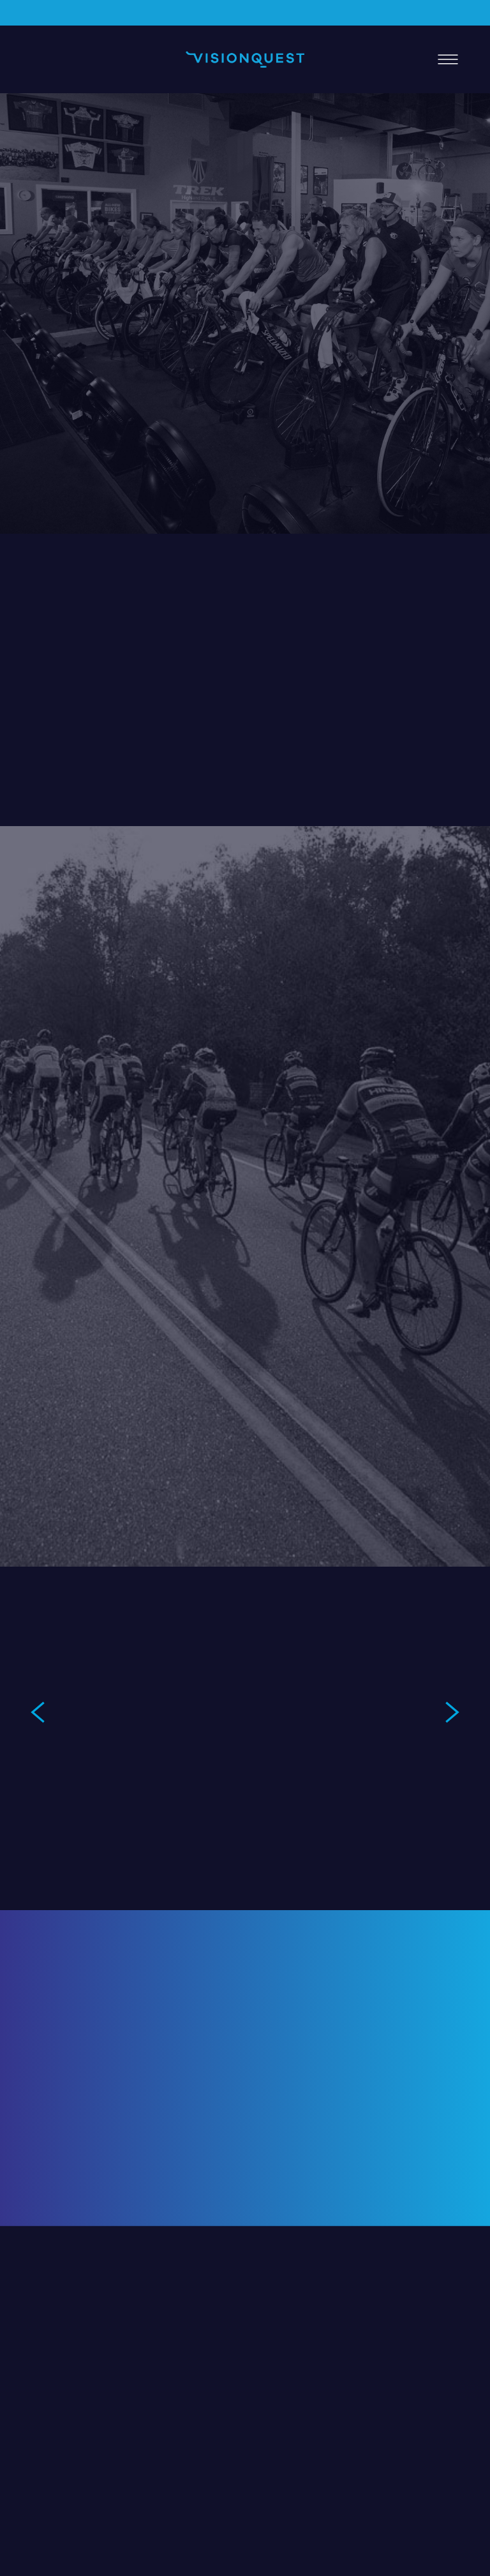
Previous (38, 1712)
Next (452, 1712)
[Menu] (448, 59)
